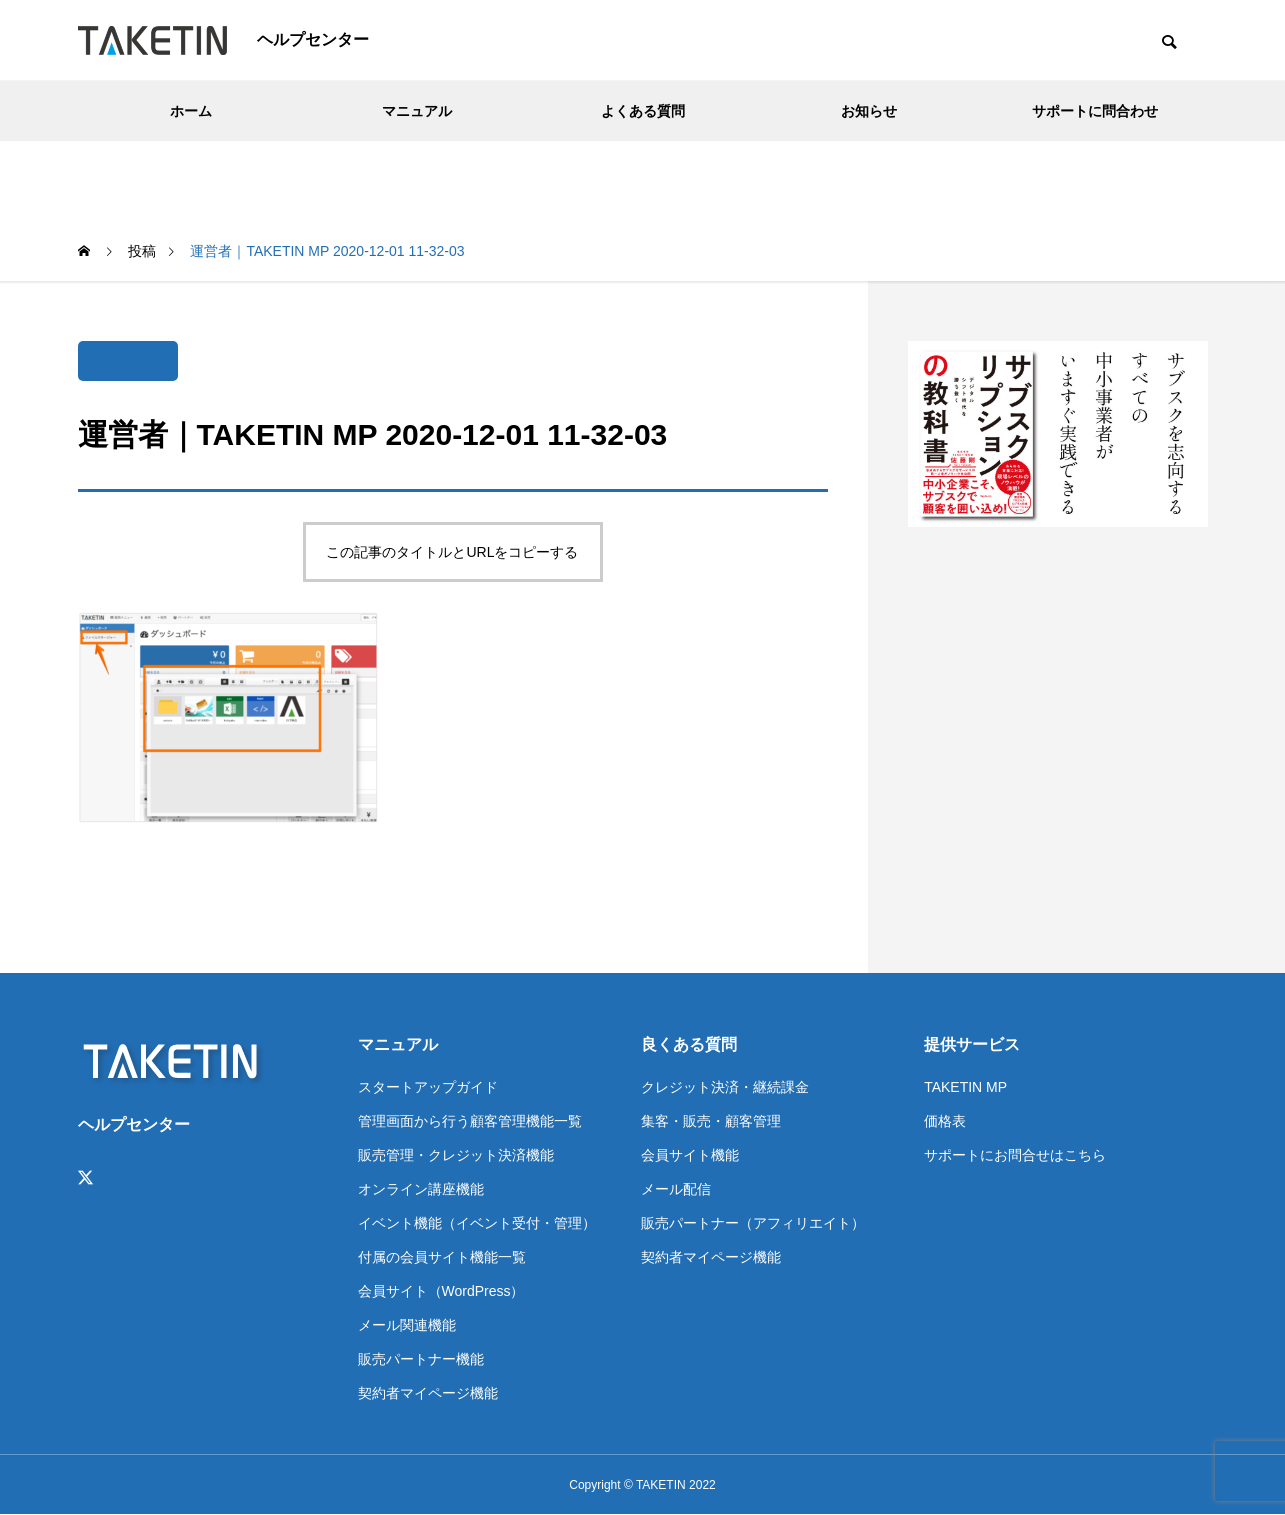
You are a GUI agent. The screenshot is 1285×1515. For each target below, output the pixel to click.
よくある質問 (643, 111)
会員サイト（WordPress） (441, 1291)
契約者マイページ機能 (428, 1393)
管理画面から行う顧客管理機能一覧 (470, 1121)
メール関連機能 (407, 1325)
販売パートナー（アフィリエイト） (753, 1223)
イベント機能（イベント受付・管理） (477, 1223)
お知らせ (869, 111)
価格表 (945, 1121)
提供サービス (972, 1044)
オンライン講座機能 (421, 1189)
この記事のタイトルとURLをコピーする (452, 552)
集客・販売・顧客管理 (711, 1121)
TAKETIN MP (965, 1087)
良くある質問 (689, 1044)
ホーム (191, 111)
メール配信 (676, 1189)
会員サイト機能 (690, 1155)
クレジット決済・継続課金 (725, 1087)
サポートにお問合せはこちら (1015, 1155)
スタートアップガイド (428, 1087)
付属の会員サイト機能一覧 (442, 1257)
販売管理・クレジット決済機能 (456, 1155)
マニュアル (417, 111)
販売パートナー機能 (421, 1359)
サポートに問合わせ (1095, 111)
